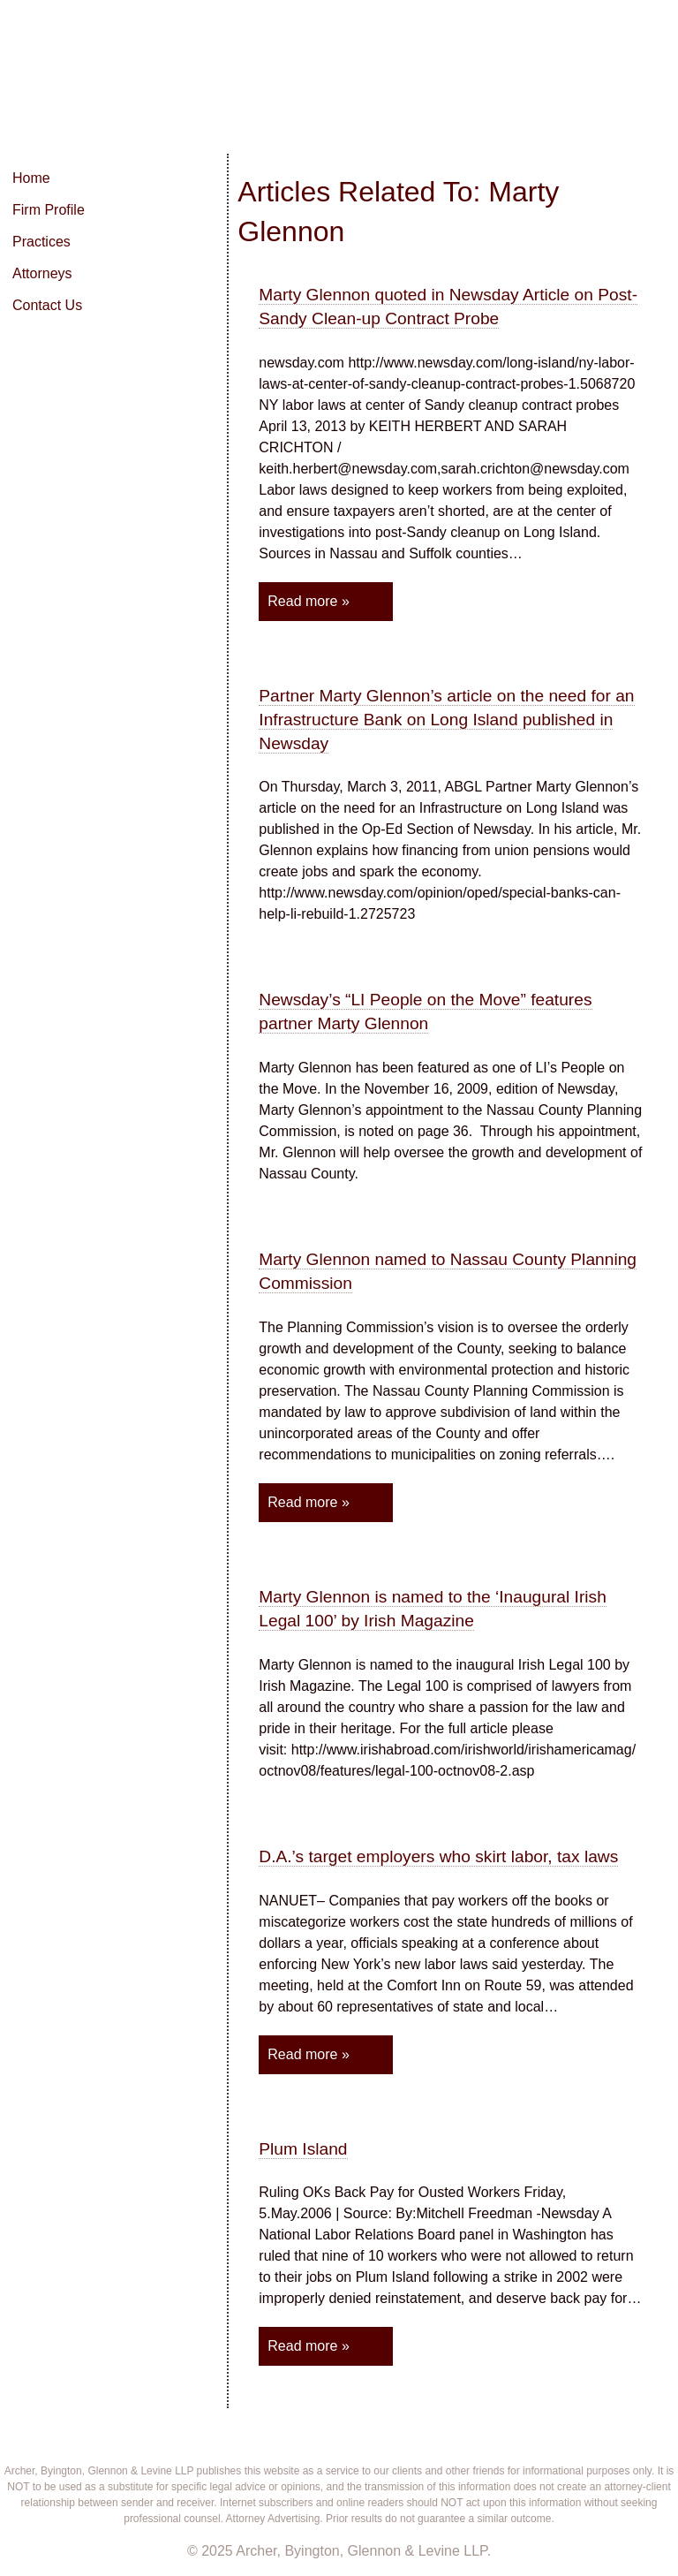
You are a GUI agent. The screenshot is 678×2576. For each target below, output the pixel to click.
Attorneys (42, 273)
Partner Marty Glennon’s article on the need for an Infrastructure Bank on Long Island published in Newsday (446, 719)
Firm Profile (48, 209)
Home (31, 178)
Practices (41, 241)
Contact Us (47, 305)
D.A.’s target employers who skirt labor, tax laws (438, 1856)
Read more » (308, 601)
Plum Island (303, 2149)
